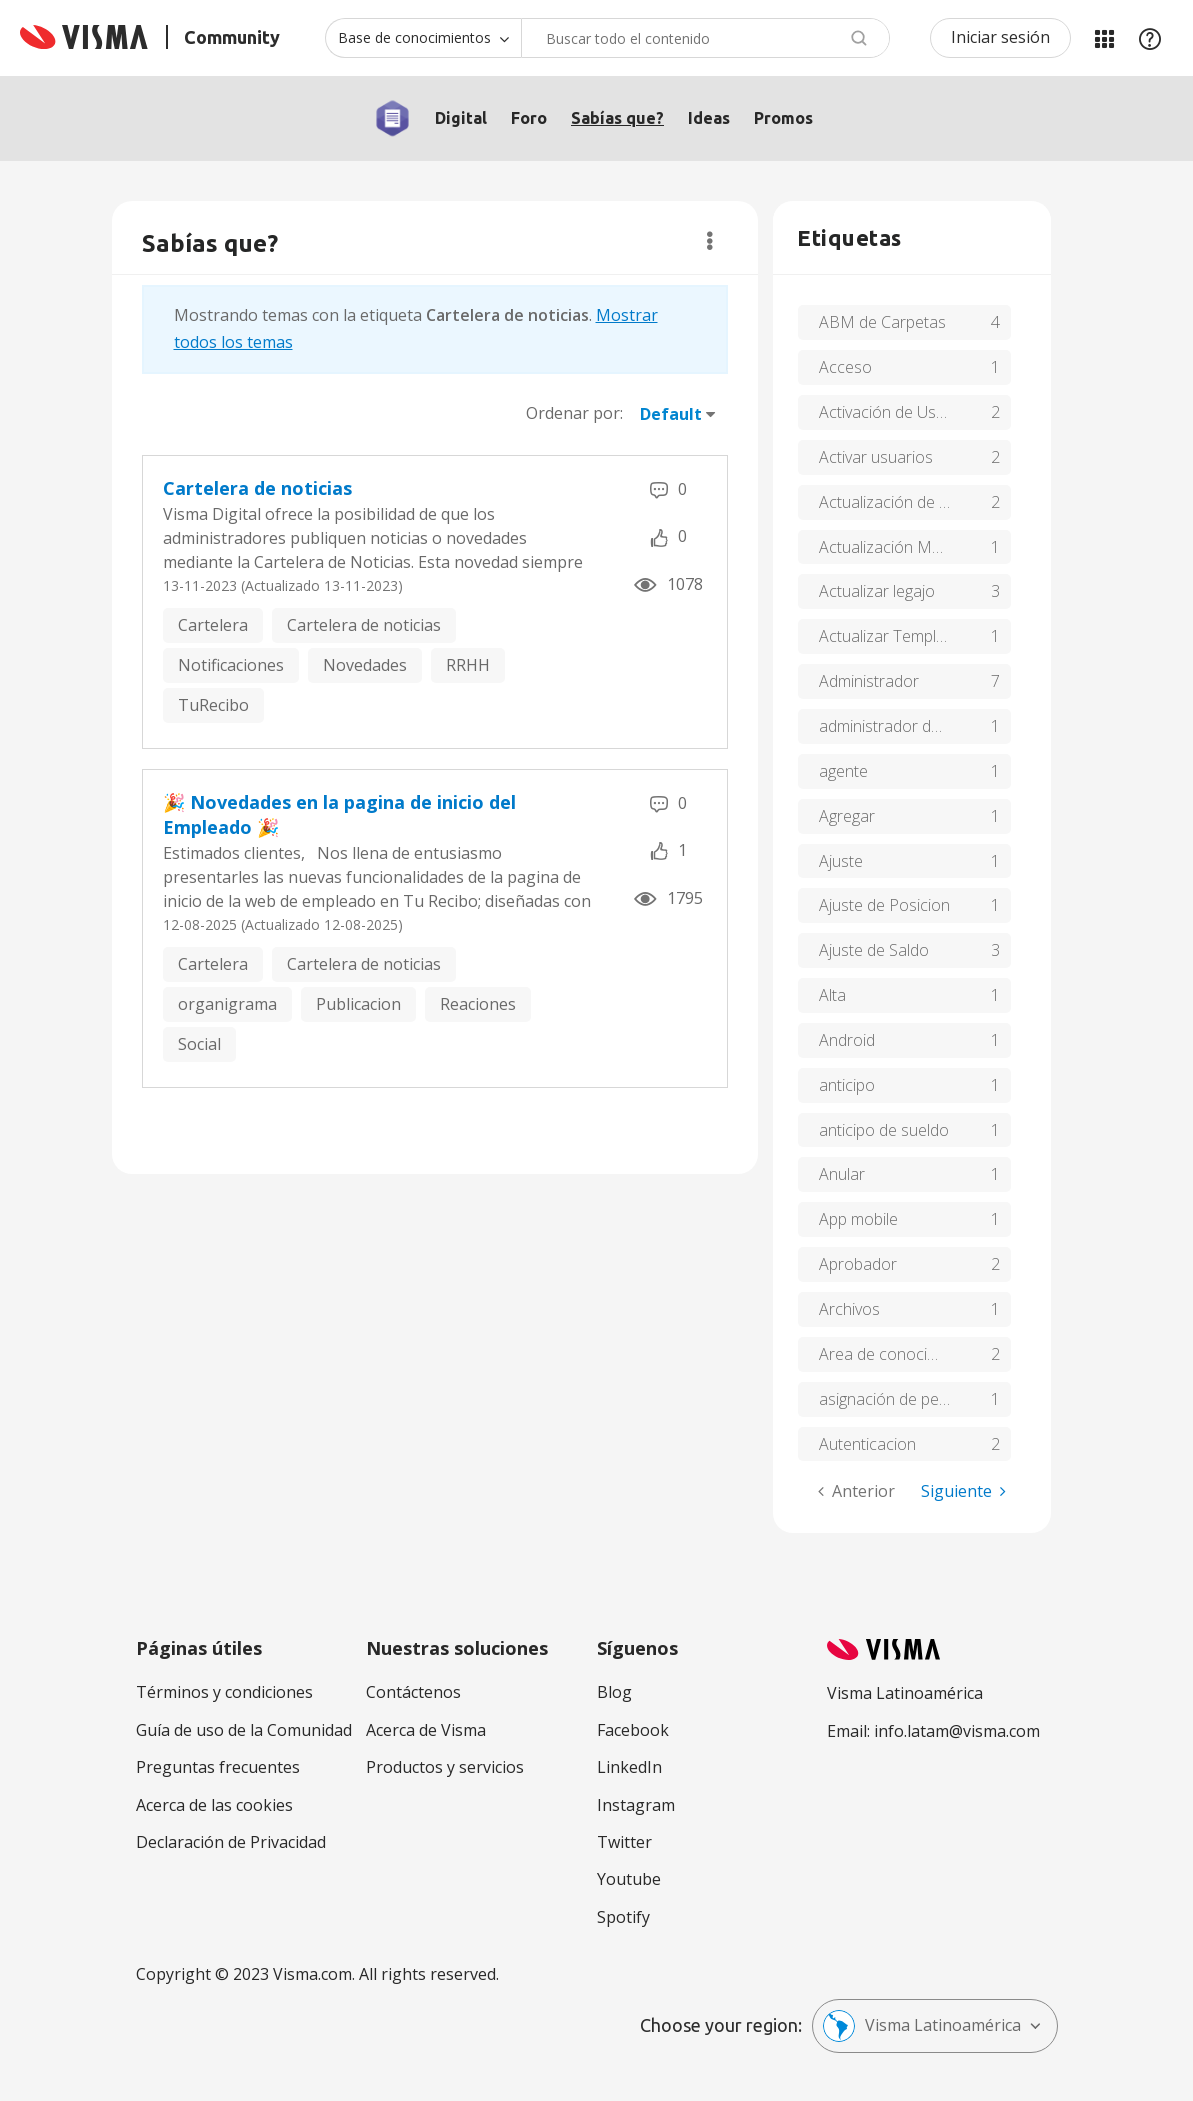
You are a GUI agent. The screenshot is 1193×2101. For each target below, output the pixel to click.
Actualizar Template (889, 636)
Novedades (365, 665)
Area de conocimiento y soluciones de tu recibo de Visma (915, 1354)
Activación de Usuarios (900, 412)
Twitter (624, 1842)
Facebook (633, 1730)
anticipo (847, 1085)
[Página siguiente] (963, 1491)
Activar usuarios (876, 457)
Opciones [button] (709, 241)
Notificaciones (231, 665)
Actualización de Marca (902, 502)
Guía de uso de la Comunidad (244, 1730)
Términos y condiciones (224, 1692)
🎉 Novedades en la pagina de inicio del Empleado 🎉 (339, 815)
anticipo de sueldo (884, 1130)
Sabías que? (617, 118)
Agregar (847, 816)
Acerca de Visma (426, 1730)
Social (199, 1044)
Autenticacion (867, 1444)
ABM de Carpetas (882, 322)
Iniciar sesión (1000, 37)
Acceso (845, 367)
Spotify (623, 1917)
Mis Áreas (1104, 38)
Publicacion (358, 1004)
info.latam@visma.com (957, 1731)
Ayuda (1150, 38)
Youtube (629, 1879)
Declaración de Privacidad (231, 1842)
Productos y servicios (445, 1767)
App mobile (858, 1219)
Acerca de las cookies (214, 1805)
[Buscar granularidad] (423, 38)
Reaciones (478, 1004)
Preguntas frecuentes (218, 1767)
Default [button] (671, 414)
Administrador (869, 681)
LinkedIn (629, 1767)
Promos (783, 118)
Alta (832, 995)
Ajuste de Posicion (884, 905)
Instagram (636, 1805)
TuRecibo (213, 705)
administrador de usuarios (912, 726)
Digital (461, 118)
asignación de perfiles (896, 1399)
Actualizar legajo (877, 591)
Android (847, 1040)
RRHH (468, 665)
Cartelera (213, 625)
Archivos (849, 1309)
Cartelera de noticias (257, 488)
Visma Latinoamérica (922, 2026)
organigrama (227, 1004)
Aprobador (858, 1264)
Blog (614, 1692)
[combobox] (705, 38)
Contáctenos (413, 1692)
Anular (842, 1174)
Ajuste (841, 861)
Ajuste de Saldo (874, 950)
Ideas (709, 118)
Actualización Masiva (893, 547)
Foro (529, 118)
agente (843, 771)
